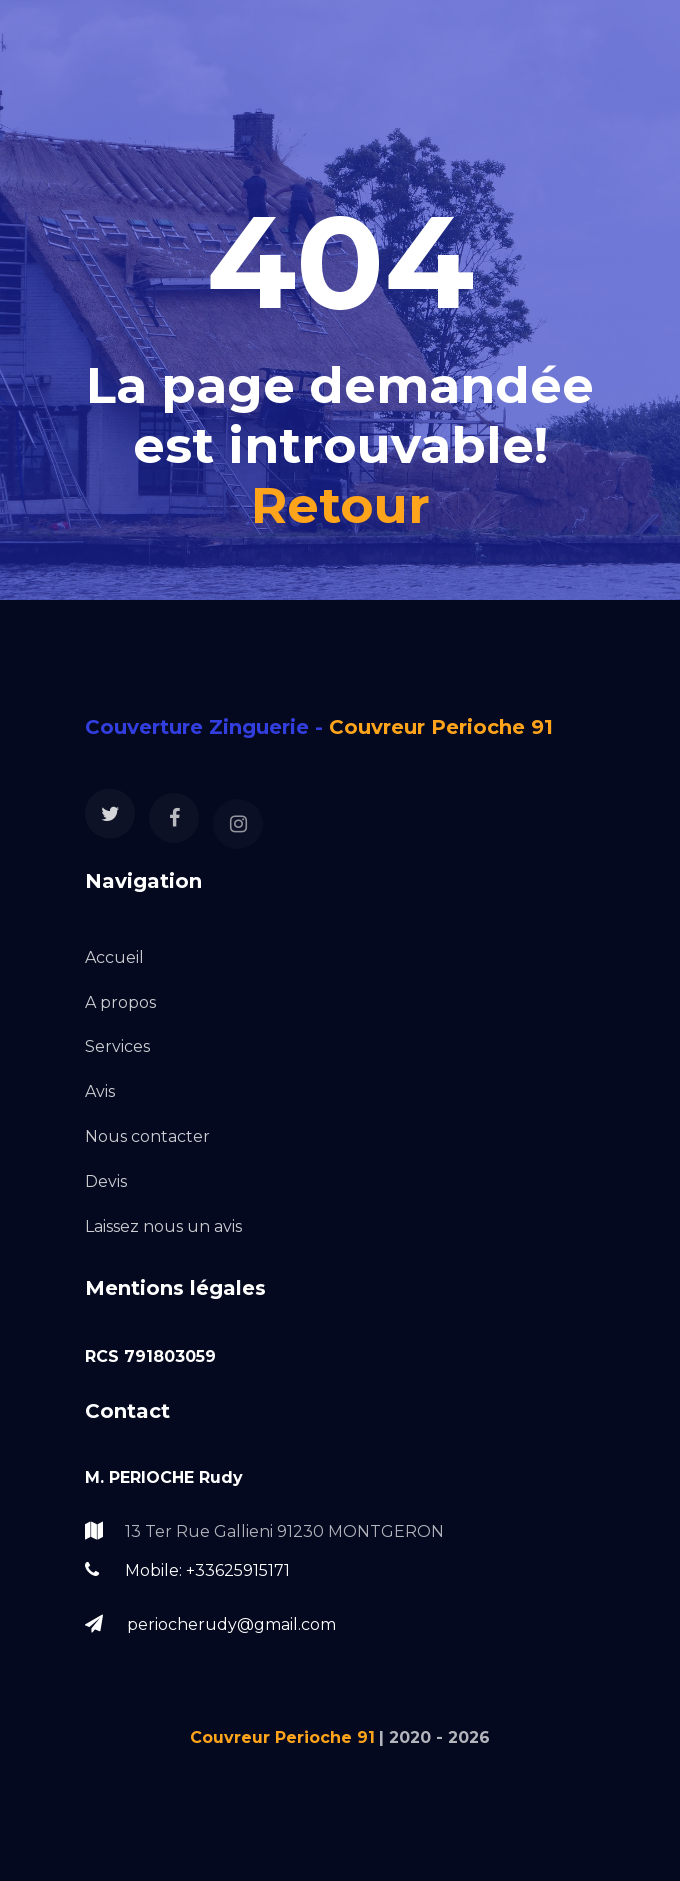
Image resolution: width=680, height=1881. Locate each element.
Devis (106, 1181)
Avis (100, 1091)
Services (117, 1046)
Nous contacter (147, 1136)
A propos (120, 1002)
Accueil (114, 957)
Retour (340, 505)
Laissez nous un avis (163, 1226)
